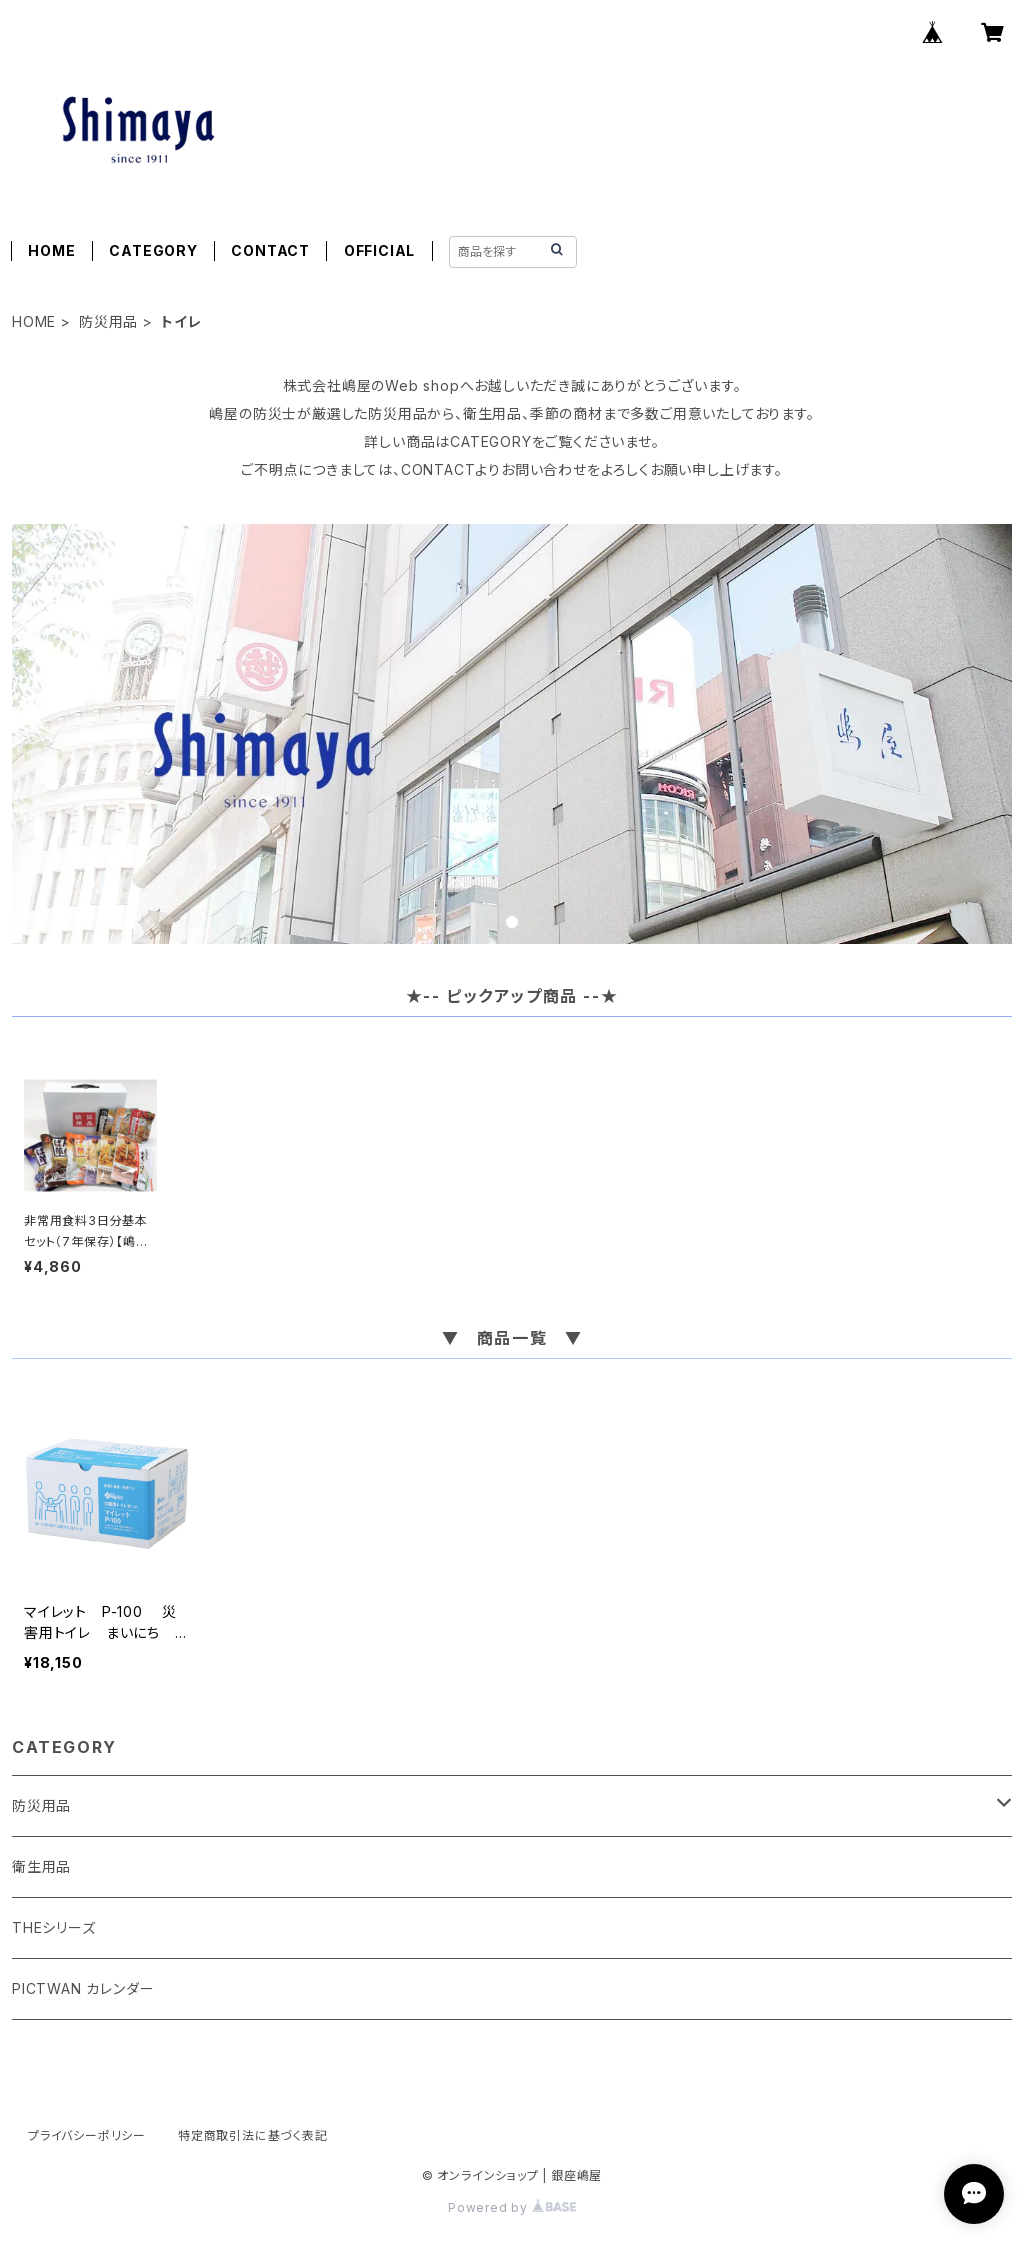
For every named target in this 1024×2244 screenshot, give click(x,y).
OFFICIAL (379, 250)
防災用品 (108, 321)
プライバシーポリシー (87, 2135)
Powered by (512, 2207)
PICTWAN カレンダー (83, 1988)
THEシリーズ (54, 1927)
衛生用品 (41, 1866)
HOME (51, 250)
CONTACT (270, 250)
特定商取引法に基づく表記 (253, 2135)
